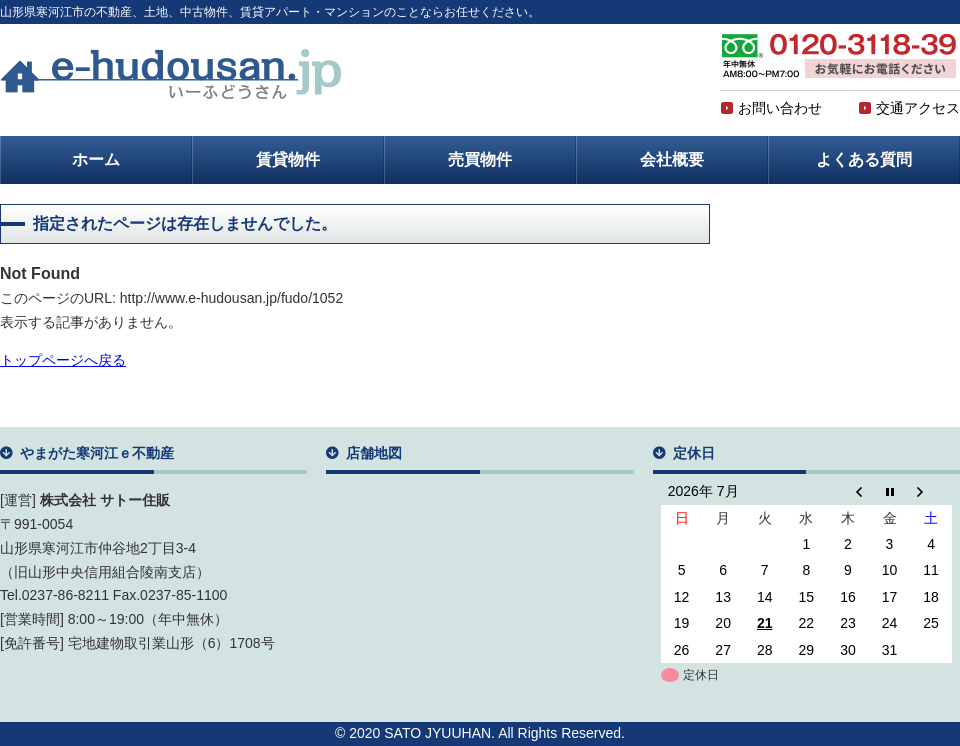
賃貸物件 (288, 159)
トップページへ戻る (63, 360)
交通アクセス (909, 108)
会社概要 (672, 159)
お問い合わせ (771, 108)
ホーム (96, 159)
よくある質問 (864, 159)
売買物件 (480, 159)
